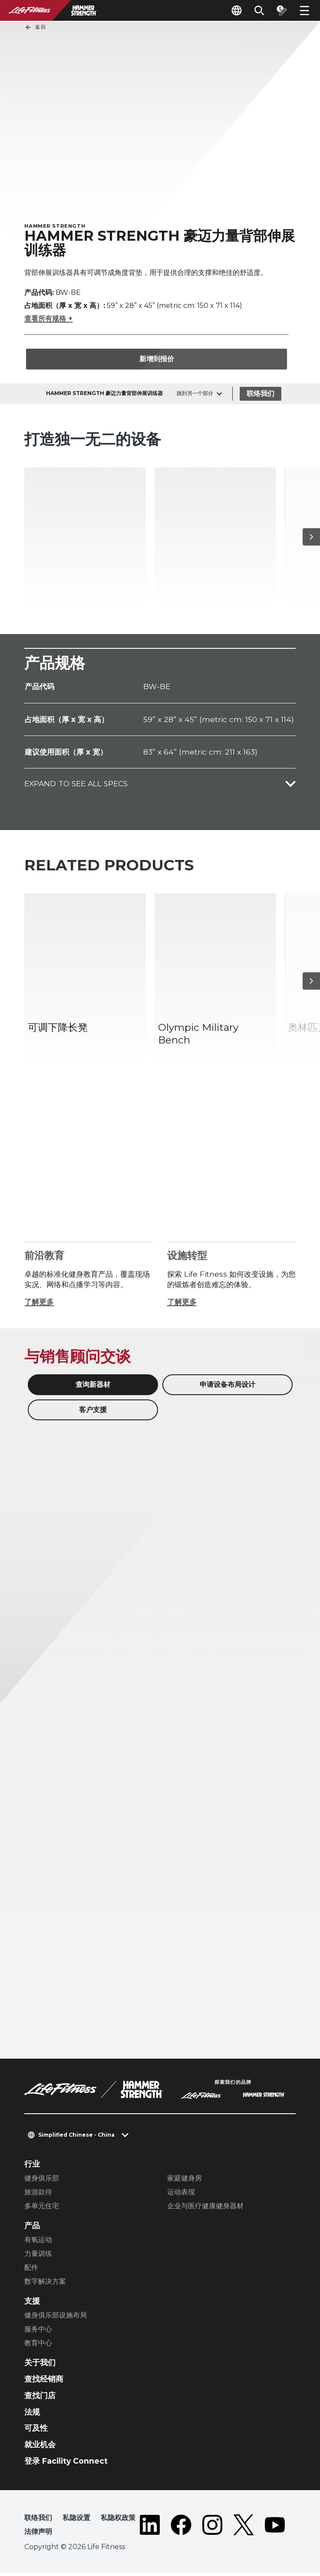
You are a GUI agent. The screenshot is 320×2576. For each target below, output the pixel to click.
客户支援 (93, 1413)
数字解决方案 (45, 2284)
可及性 (36, 2431)
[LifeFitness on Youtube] (274, 2529)
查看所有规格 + (48, 321)
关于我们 (40, 2365)
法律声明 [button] (38, 2534)
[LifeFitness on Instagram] (212, 2529)
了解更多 (39, 1304)
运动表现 (181, 2195)
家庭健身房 (184, 2181)
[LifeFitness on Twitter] (243, 2529)
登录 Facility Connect (66, 2463)
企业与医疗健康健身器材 (205, 2209)
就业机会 (40, 2447)
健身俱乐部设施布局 (55, 2318)
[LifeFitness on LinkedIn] (149, 2529)
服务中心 (38, 2332)
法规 (32, 2414)
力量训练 (38, 2256)
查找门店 (40, 2398)
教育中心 (38, 2346)
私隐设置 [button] (76, 2521)
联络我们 (260, 396)
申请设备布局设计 (227, 1387)
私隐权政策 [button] (118, 2521)
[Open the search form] (259, 10)
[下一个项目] (311, 540)
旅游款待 (38, 2195)
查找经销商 (43, 2381)
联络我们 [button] (38, 2521)
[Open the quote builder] (281, 10)
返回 (35, 27)
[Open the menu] (304, 10)
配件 (31, 2270)
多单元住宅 (41, 2209)
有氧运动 (38, 2243)
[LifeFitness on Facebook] (181, 2529)
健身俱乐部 (41, 2181)
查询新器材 (93, 1387)
